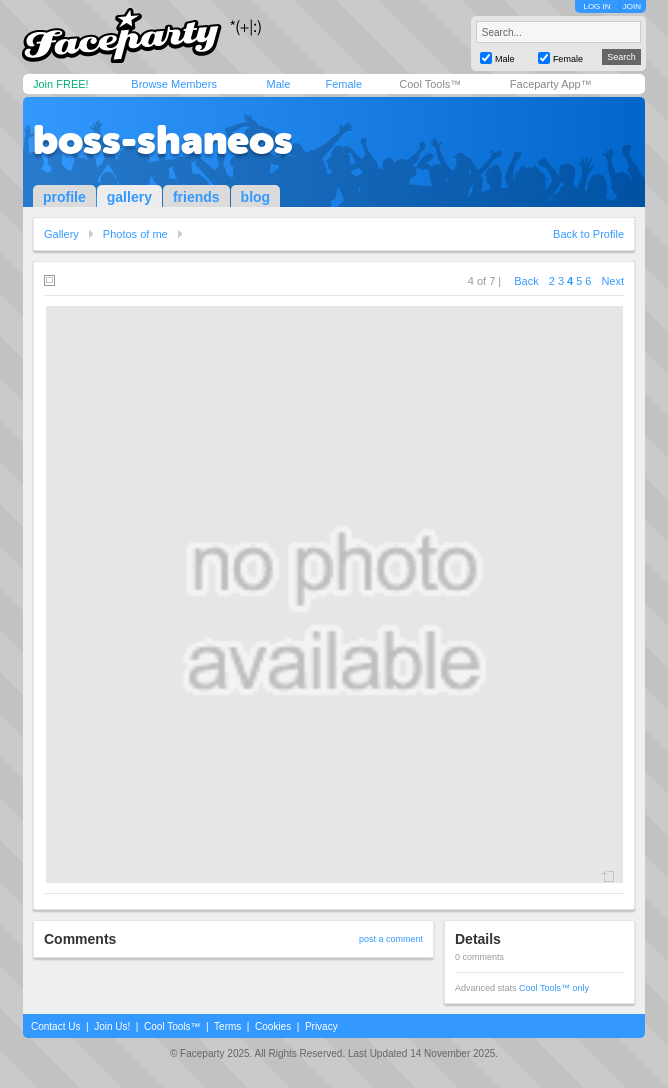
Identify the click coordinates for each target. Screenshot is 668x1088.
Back (526, 281)
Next (612, 281)
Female (343, 84)
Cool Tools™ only (554, 988)
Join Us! (112, 1026)
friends (196, 197)
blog (256, 197)
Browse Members (174, 84)
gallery (129, 197)
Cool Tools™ (430, 84)
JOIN (632, 6)
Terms (227, 1026)
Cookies (273, 1026)
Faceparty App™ (551, 84)
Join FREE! (61, 84)
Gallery (61, 234)
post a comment (391, 939)
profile (64, 197)
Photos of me (135, 234)
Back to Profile (588, 234)
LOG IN (596, 6)
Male (278, 84)
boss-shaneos (163, 140)
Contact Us (55, 1026)
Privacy (321, 1026)
